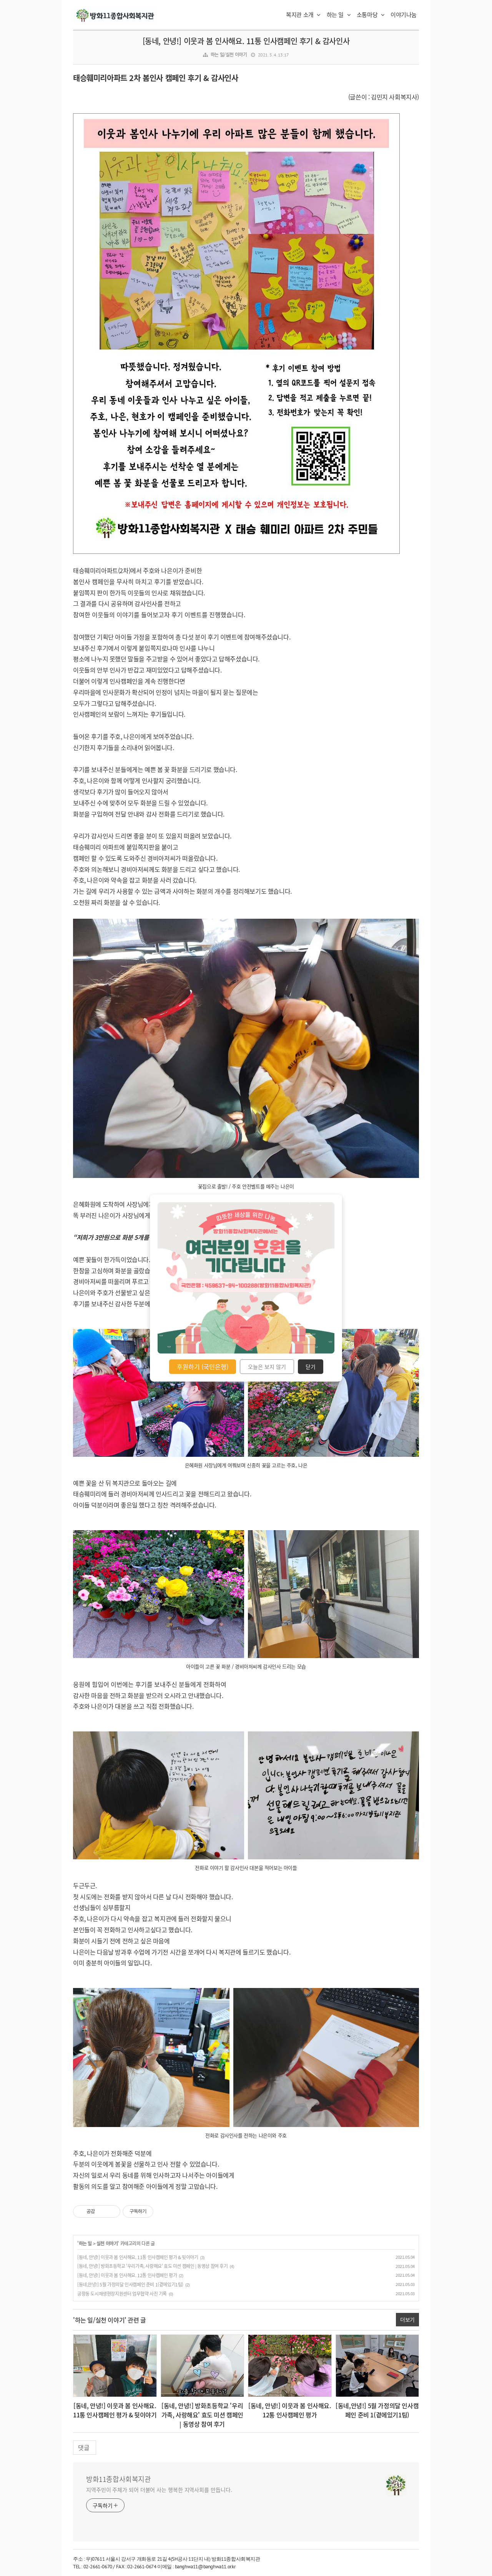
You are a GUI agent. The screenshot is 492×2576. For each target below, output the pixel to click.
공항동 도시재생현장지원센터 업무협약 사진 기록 (122, 2293)
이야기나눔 (404, 14)
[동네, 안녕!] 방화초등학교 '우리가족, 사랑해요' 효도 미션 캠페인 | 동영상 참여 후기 (152, 2266)
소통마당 (371, 14)
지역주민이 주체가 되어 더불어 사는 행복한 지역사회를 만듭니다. (159, 2489)
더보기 (407, 2319)
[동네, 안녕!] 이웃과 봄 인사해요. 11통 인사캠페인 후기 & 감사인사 (246, 40)
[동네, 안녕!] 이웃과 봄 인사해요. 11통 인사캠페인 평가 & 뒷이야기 (137, 2257)
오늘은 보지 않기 (267, 1366)
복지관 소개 (303, 14)
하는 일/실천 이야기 (229, 54)
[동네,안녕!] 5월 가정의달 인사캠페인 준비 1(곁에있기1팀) (130, 2284)
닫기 (311, 1366)
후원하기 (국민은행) (202, 1366)
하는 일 (339, 14)
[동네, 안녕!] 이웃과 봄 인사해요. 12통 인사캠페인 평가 (127, 2275)
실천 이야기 (107, 2243)
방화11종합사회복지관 (118, 2479)
